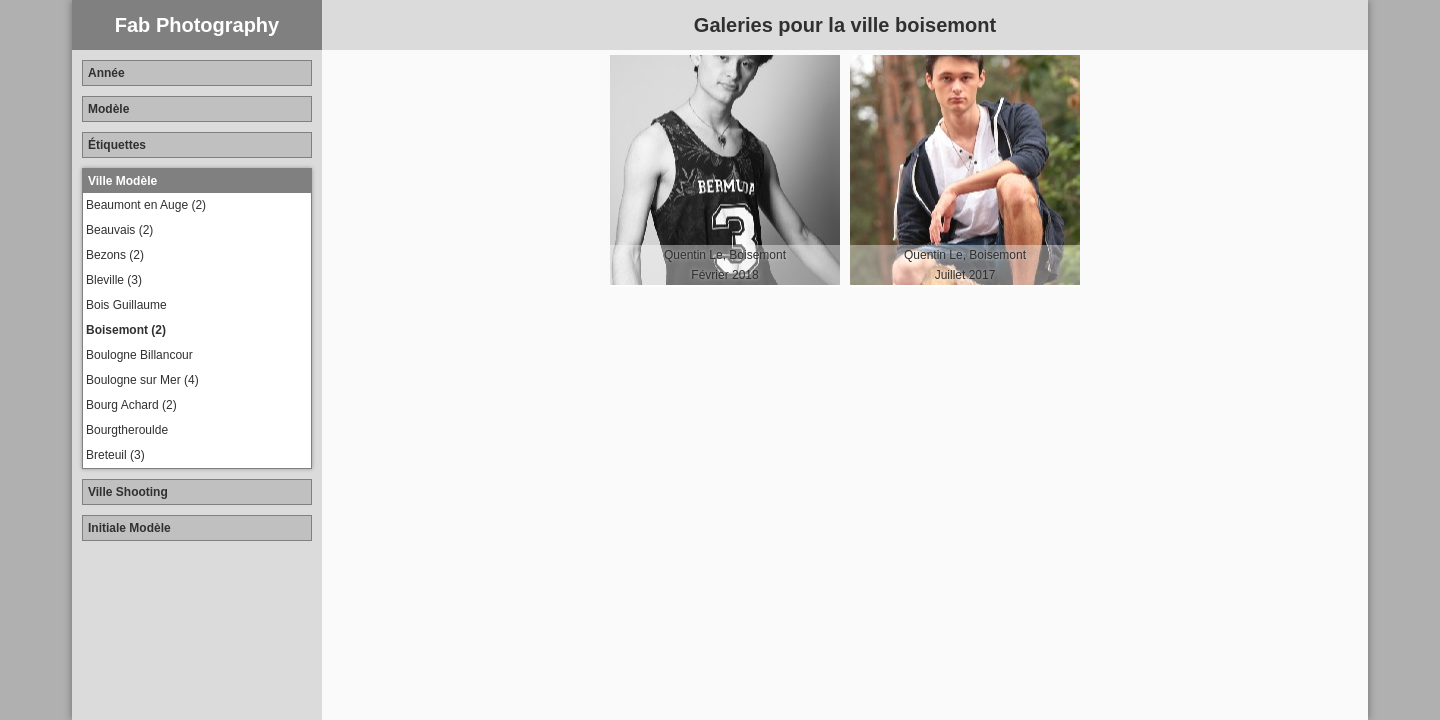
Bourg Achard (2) (131, 405)
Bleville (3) (114, 280)
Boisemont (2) (126, 330)
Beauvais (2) (119, 230)
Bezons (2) (115, 255)
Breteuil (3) (115, 455)
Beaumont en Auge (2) (146, 205)
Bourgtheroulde (127, 430)
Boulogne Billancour (139, 355)
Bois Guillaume (126, 305)
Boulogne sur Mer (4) (142, 380)
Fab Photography (197, 25)
